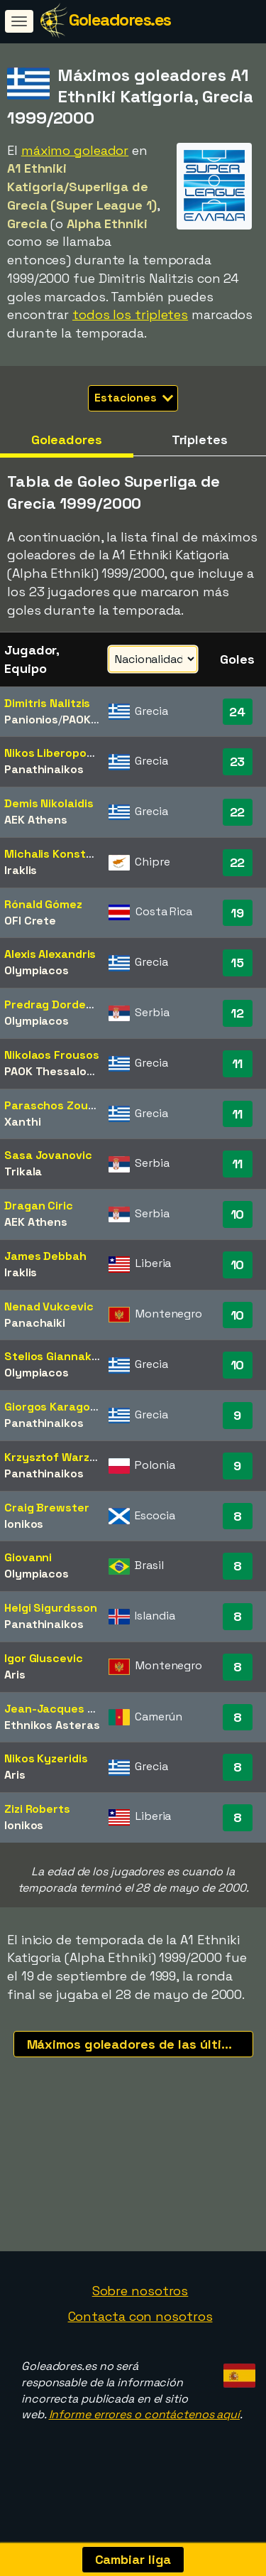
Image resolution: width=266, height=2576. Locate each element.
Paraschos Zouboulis (62, 1105)
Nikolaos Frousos (51, 1054)
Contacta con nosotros (140, 2333)
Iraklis (20, 870)
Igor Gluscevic (43, 1658)
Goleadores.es (120, 20)
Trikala (23, 1171)
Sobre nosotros (140, 2308)
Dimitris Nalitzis (47, 703)
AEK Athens (35, 819)
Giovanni (28, 1557)
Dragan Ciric (38, 1205)
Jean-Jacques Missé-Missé (80, 1708)
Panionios (31, 719)
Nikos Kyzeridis (46, 1758)
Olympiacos (36, 970)
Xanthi (22, 1121)
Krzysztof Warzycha (60, 1457)
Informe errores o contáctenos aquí (144, 2431)
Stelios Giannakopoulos (69, 1356)
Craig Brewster (46, 1507)
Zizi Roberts (37, 1808)
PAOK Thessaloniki (54, 1071)
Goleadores (66, 439)
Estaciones (133, 397)
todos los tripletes (130, 314)
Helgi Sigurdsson (50, 1607)
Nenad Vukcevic (49, 1306)
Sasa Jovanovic (48, 1155)
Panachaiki (34, 1322)
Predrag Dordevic (52, 1004)
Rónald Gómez (43, 904)
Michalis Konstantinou (66, 853)
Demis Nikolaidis (48, 803)
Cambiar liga (133, 2559)
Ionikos (23, 1523)
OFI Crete (30, 920)
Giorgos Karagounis (58, 1406)
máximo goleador (75, 150)
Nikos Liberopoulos (56, 752)
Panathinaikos (44, 769)
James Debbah (45, 1256)
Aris (15, 1674)
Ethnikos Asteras (51, 1725)
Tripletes (200, 439)
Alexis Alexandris (50, 954)
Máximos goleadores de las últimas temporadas (140, 2044)
